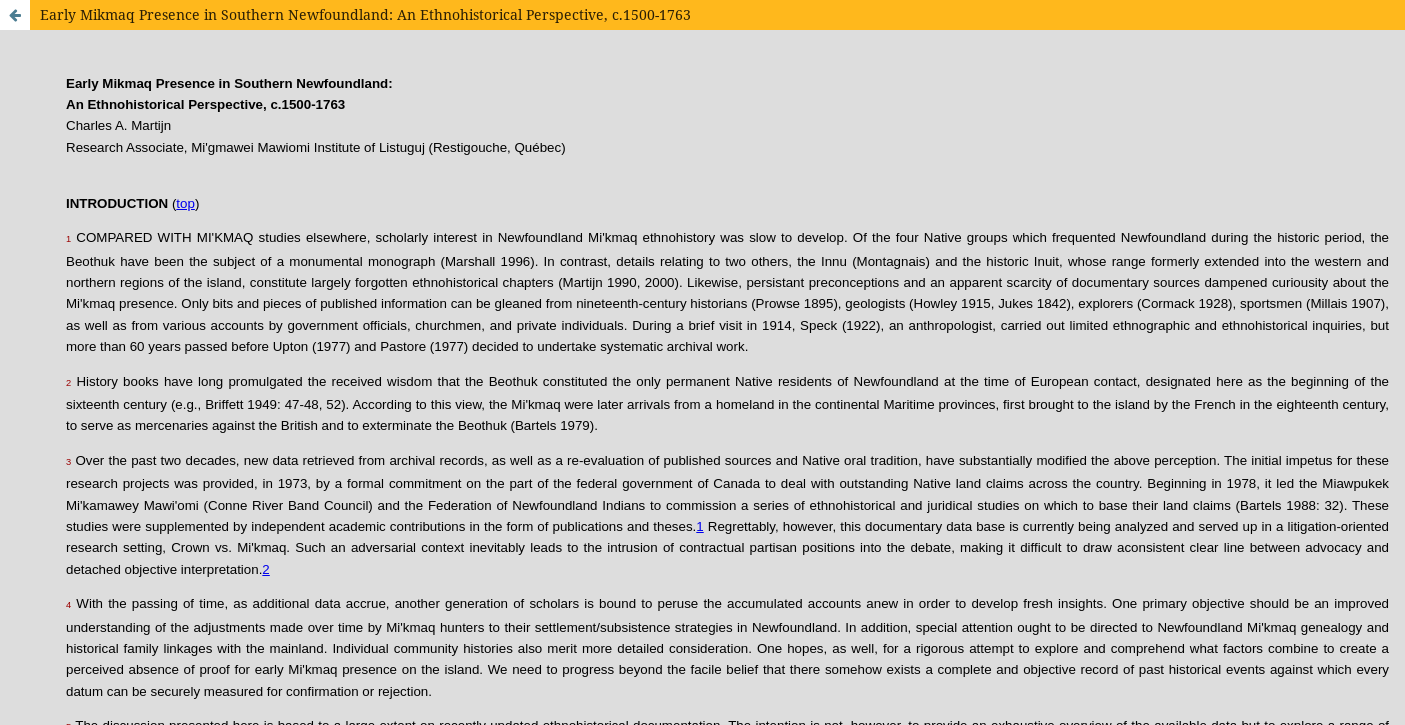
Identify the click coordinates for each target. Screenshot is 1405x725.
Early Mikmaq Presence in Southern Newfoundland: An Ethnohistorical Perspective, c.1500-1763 (365, 14)
